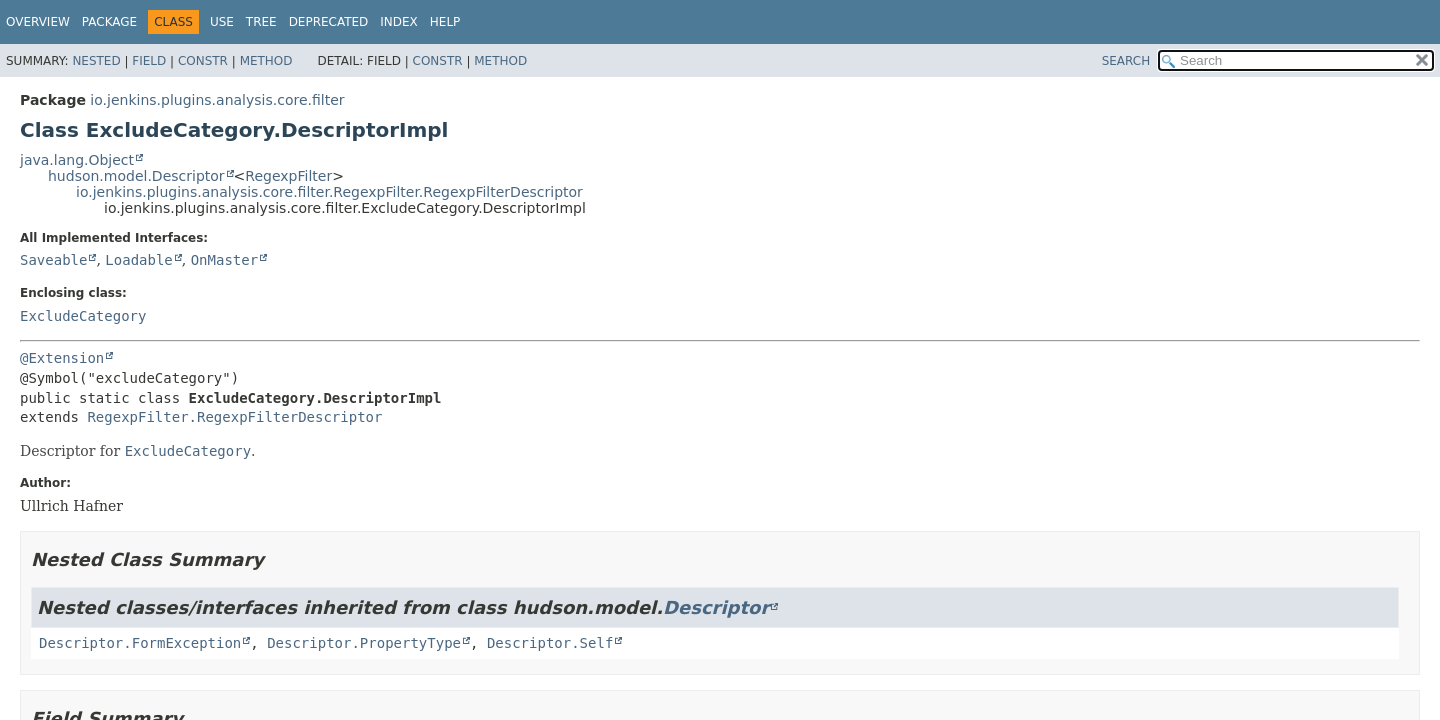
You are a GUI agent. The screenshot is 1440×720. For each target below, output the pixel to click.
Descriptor (716, 607)
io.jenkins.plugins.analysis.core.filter (217, 100)
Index (399, 22)
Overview (38, 22)
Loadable (138, 260)
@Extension (62, 358)
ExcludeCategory (83, 316)
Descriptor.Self (550, 643)
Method (266, 61)
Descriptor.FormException (140, 643)
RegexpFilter (288, 176)
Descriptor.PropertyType (364, 643)
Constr (203, 61)
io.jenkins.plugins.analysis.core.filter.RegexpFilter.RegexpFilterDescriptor (329, 192)
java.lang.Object (77, 160)
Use (222, 22)
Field (149, 61)
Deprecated (329, 22)
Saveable (53, 260)
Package (109, 22)
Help (445, 22)
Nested (96, 61)
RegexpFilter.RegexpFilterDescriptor (234, 417)
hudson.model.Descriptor (136, 176)
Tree (261, 22)
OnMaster (224, 260)
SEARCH (1126, 61)
